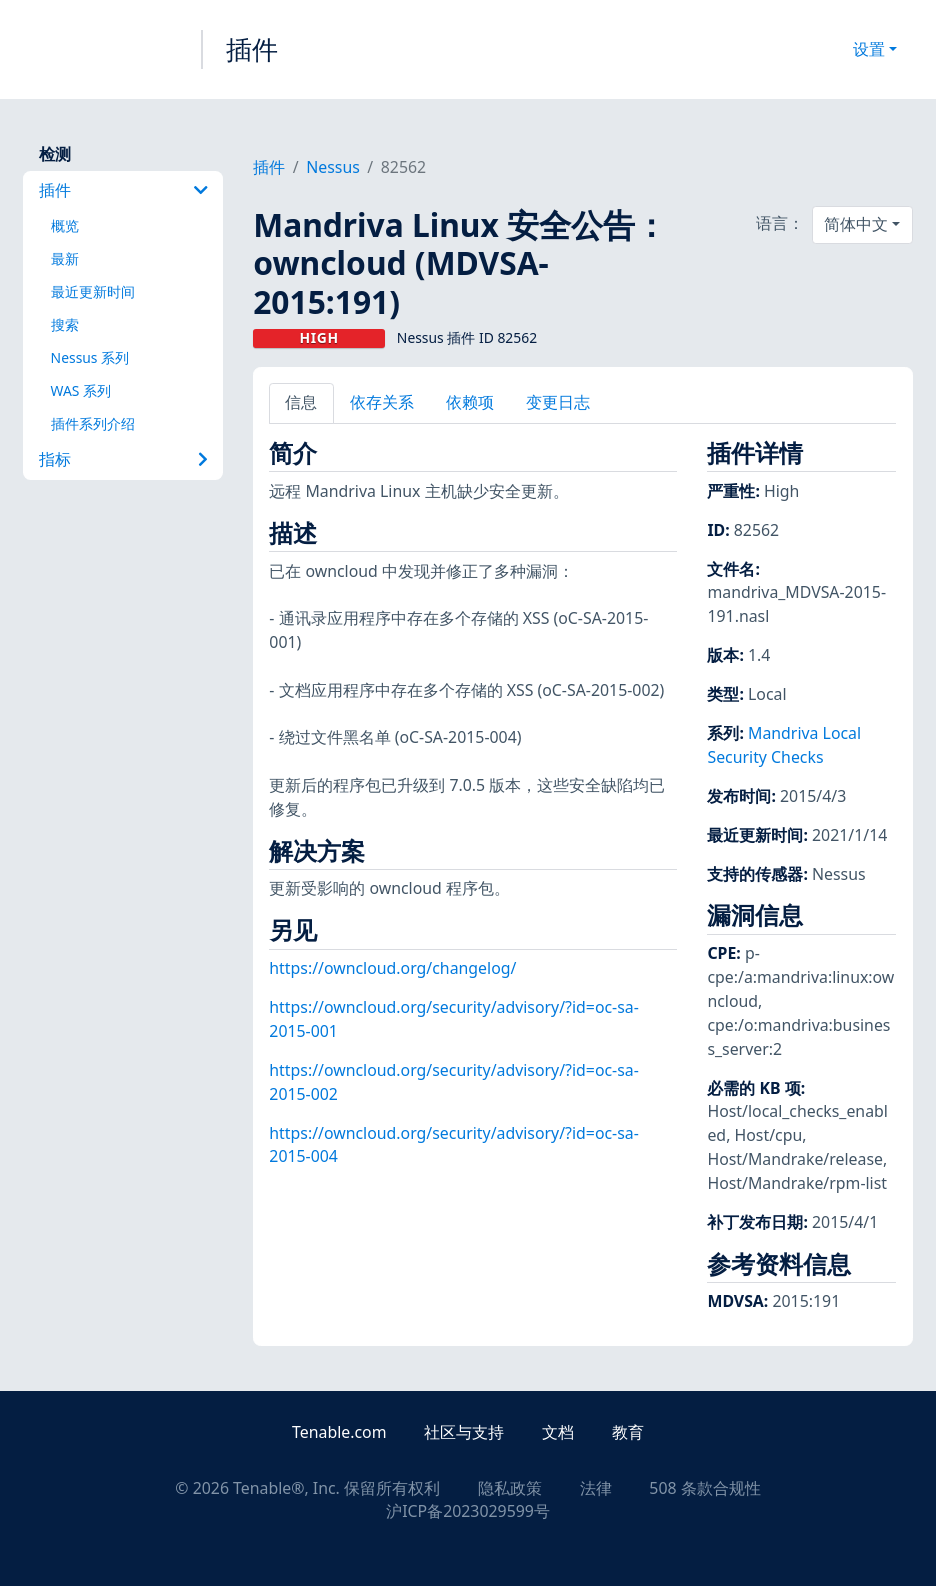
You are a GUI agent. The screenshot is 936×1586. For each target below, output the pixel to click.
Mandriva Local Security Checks (784, 745)
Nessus (333, 167)
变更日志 (558, 402)
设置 (869, 49)
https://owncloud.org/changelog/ (392, 968)
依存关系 (382, 402)
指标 (124, 459)
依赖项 (470, 402)
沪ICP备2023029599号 (468, 1511)
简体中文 (856, 224)
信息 (301, 402)
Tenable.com (339, 1432)
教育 (628, 1432)
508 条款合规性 (704, 1488)
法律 (596, 1488)
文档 (558, 1432)
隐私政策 (510, 1488)
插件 (252, 49)
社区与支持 (464, 1432)
